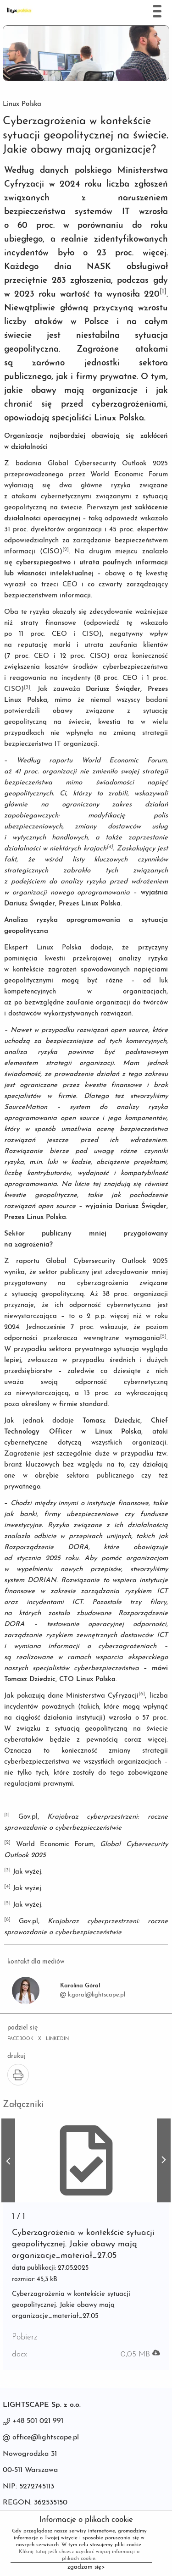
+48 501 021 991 (37, 2421)
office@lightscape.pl (45, 2437)
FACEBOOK (20, 2038)
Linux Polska (22, 104)
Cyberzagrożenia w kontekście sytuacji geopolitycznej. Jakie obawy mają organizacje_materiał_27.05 (83, 2244)
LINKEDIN (57, 2038)
